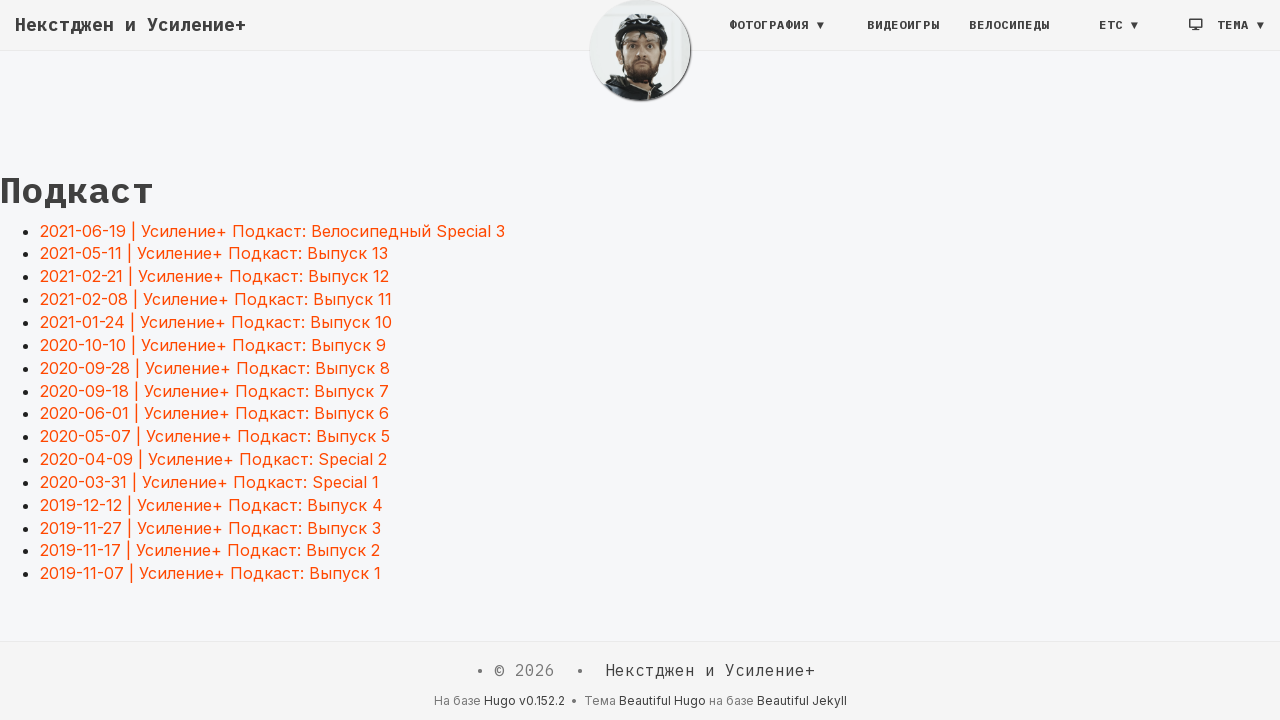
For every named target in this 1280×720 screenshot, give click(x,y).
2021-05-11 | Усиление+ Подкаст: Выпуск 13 (214, 253)
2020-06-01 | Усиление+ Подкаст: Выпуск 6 (214, 413)
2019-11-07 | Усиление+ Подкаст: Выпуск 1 (210, 573)
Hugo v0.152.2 (524, 700)
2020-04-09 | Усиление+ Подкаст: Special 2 (213, 459)
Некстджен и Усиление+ (130, 34)
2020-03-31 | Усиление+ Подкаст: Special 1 (209, 482)
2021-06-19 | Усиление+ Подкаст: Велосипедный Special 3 (272, 231)
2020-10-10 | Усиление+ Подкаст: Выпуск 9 (213, 345)
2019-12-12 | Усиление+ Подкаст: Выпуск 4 (211, 505)
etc (1111, 34)
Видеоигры (903, 34)
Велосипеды (1009, 34)
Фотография (769, 34)
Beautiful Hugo (662, 700)
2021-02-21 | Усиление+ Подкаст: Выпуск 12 (214, 276)
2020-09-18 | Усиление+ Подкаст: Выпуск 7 (214, 391)
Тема (1223, 34)
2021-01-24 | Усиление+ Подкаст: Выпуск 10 (216, 322)
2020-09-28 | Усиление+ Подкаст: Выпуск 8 (215, 368)
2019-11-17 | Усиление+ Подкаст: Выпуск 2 (210, 550)
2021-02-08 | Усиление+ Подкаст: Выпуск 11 (216, 299)
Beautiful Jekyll (802, 700)
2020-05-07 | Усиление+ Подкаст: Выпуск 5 (215, 436)
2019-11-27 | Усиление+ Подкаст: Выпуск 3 (210, 528)
